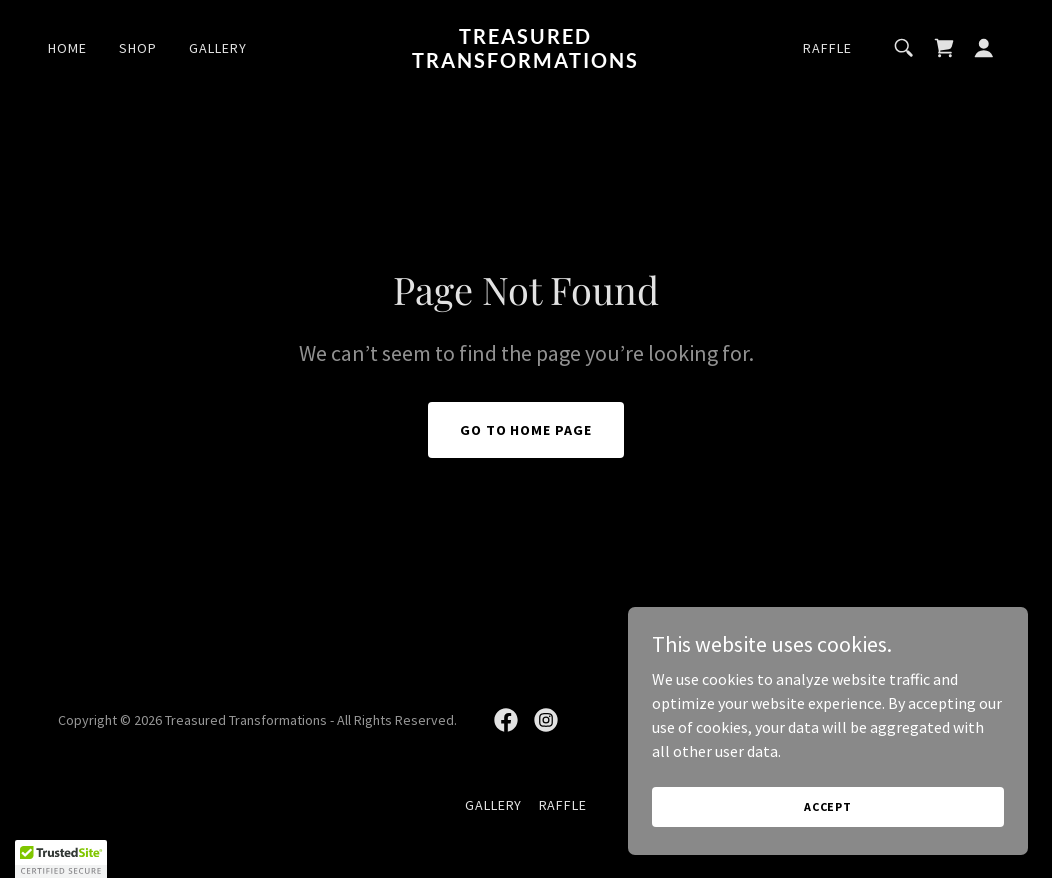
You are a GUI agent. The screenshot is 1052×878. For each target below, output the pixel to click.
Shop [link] (138, 48)
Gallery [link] (218, 48)
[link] (526, 62)
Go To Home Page (526, 430)
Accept (828, 806)
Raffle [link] (827, 48)
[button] (984, 48)
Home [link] (67, 48)
